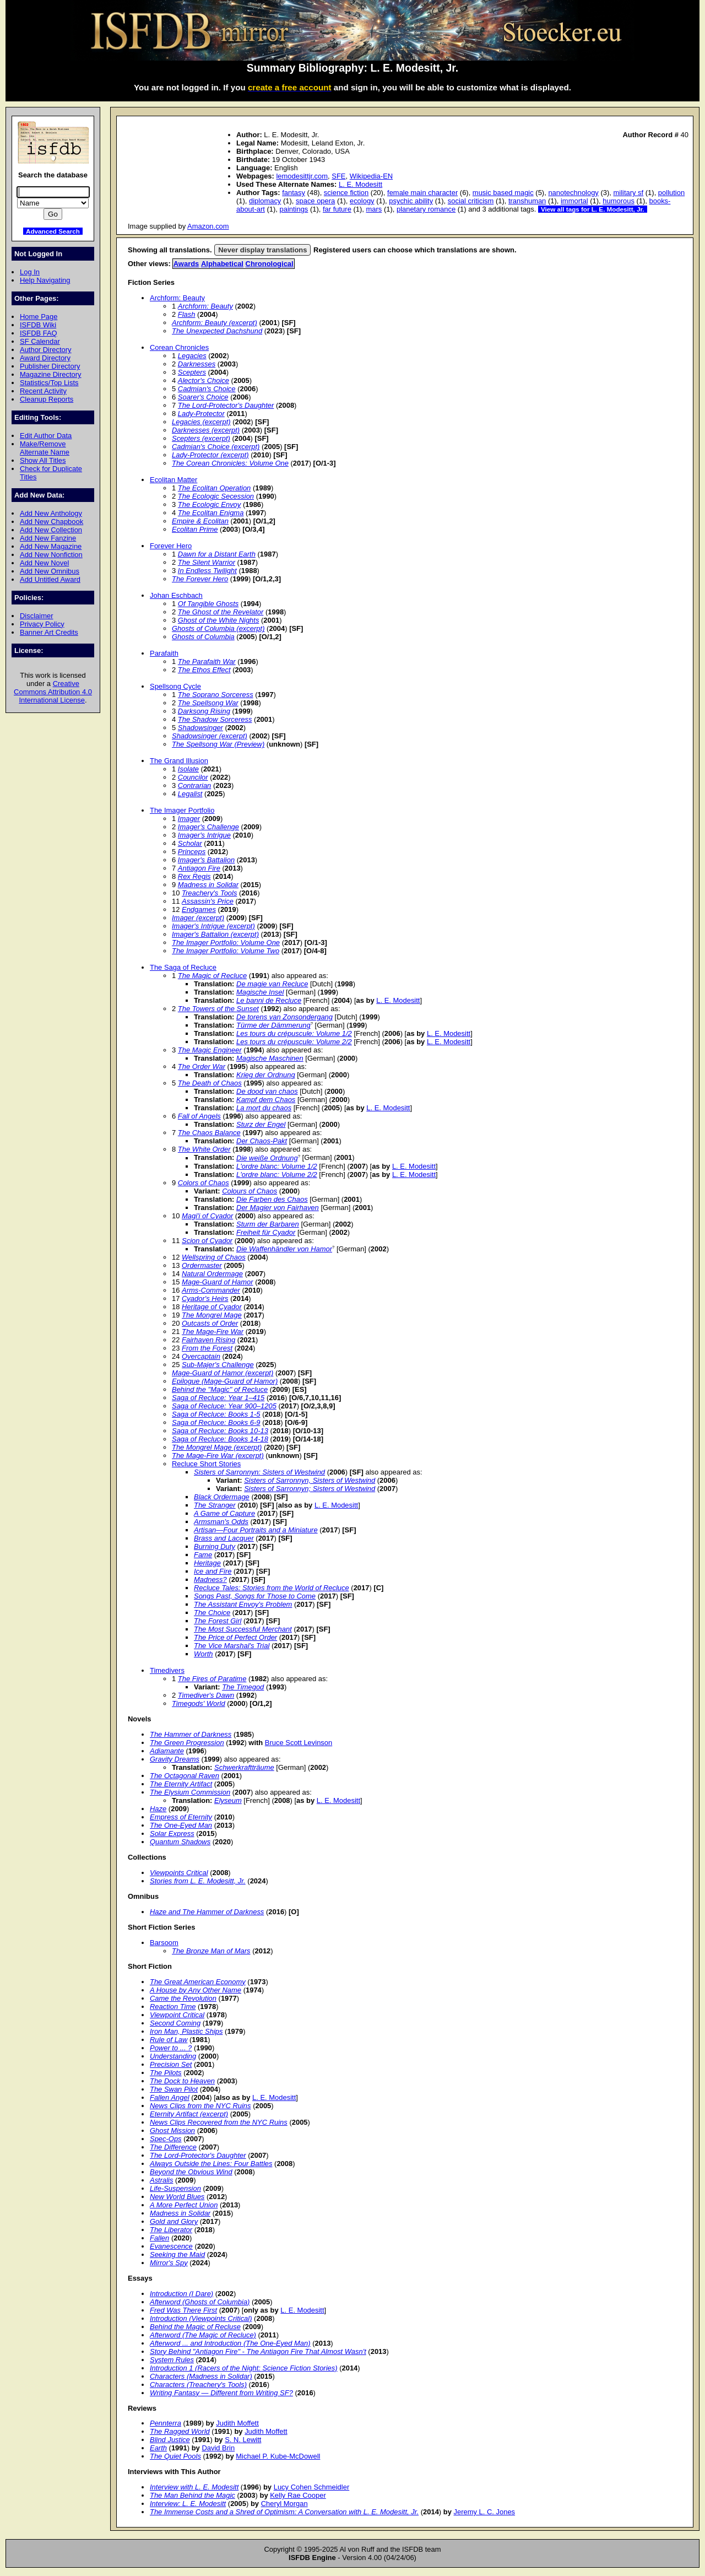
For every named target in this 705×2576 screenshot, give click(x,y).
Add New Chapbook (51, 521)
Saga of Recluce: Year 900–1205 (224, 1406)
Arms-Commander (211, 1290)
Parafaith (164, 653)
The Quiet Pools (175, 2456)
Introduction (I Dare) (181, 2293)
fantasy (293, 192)
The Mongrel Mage (212, 1315)
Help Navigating (45, 280)
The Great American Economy (198, 1982)
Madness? (210, 1579)
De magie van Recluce (272, 984)
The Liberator (171, 2230)
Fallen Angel (169, 2097)
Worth (203, 1654)
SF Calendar (40, 341)
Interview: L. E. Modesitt (188, 2503)
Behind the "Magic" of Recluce (220, 1389)
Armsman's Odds (221, 1521)
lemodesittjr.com (302, 176)
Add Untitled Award (50, 579)
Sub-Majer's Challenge (218, 1364)
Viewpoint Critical (177, 2015)
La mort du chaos (263, 1108)
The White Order (204, 1149)
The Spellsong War (208, 703)
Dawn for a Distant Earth (217, 554)
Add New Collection (51, 530)
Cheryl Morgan (284, 2503)
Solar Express (172, 1833)
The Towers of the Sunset (218, 1009)
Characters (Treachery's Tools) (198, 2384)
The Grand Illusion (179, 761)
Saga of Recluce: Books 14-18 (220, 1439)
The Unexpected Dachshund (217, 331)
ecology (362, 201)
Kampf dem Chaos (265, 1099)
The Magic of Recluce (212, 975)
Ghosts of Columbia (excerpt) (218, 628)
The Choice (212, 1612)
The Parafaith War (207, 661)
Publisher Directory (50, 366)
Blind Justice (170, 2439)
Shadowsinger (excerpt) (209, 736)
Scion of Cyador (207, 1240)
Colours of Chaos (249, 1191)
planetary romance (426, 209)
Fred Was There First (183, 2310)
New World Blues (177, 2196)
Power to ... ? (171, 2048)
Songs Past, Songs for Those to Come (255, 1596)
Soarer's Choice (203, 397)
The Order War (201, 1066)
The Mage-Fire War (212, 1331)
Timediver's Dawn (206, 1695)
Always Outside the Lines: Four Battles (211, 2163)
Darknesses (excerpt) (206, 430)
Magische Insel (260, 992)
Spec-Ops (166, 2139)
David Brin (218, 2448)
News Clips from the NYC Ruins (200, 2106)
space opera (315, 201)
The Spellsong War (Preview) (218, 744)
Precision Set (171, 2064)
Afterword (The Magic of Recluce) (203, 2335)
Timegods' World (198, 1703)
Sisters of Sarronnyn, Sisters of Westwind (309, 1480)
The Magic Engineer (210, 1050)
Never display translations (262, 250)
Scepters (192, 372)
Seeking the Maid (177, 2254)
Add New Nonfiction (51, 554)
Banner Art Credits (49, 632)
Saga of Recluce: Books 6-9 (216, 1422)
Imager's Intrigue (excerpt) (213, 926)
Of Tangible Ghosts (208, 604)
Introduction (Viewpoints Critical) (201, 2318)
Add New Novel (44, 563)
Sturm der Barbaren (267, 1224)
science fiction (346, 192)
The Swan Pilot (174, 2089)
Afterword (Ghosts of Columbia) (200, 2302)
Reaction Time (173, 2006)
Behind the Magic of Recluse (195, 2327)
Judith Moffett (237, 2423)
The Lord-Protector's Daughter (226, 405)
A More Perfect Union (184, 2205)
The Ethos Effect (204, 670)
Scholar (190, 843)
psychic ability (411, 201)
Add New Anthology (51, 513)
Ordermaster (202, 1265)
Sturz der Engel (260, 1124)
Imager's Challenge (208, 827)
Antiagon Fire (199, 868)
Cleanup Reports (46, 399)
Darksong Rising (204, 711)
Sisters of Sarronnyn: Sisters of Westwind (259, 1472)
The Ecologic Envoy (209, 504)
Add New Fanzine (48, 538)
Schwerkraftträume (244, 1767)
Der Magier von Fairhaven (277, 1207)
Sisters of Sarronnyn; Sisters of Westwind (309, 1488)
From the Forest (207, 1348)
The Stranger (215, 1505)
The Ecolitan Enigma (211, 513)
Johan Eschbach (176, 595)
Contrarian (194, 785)
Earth (158, 2448)
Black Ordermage (222, 1497)
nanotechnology (573, 192)
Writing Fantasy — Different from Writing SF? (221, 2393)
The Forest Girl (217, 1621)
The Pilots (166, 2073)
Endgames (199, 909)
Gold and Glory (174, 2221)
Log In (30, 272)
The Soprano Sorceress (215, 694)
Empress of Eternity (181, 1817)
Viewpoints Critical (179, 1872)
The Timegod (243, 1687)
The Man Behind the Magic (192, 2495)
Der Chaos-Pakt (261, 1141)
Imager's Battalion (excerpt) (215, 934)
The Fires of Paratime (212, 1679)
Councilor (193, 777)
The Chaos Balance (209, 1132)
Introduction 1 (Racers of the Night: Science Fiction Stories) (244, 2368)
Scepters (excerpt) (201, 438)
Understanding (173, 2056)
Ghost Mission (172, 2130)
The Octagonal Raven (184, 1776)
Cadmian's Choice (207, 389)
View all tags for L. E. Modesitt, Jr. (592, 209)
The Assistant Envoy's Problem (243, 1604)
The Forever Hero (200, 579)
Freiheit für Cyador (265, 1232)
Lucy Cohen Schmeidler (312, 2487)
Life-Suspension (175, 2188)
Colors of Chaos (203, 1183)
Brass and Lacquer (224, 1538)
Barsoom (164, 1942)
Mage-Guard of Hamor (217, 1282)
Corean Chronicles (179, 347)
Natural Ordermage (212, 1274)
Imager (189, 818)
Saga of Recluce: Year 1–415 (218, 1398)
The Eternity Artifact (181, 1784)
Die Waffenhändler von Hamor (284, 1249)
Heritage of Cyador (212, 1307)
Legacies (192, 356)
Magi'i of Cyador (207, 1216)
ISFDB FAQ (38, 333)
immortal (574, 201)
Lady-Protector (201, 413)
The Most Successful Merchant (243, 1629)
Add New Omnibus (49, 571)
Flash (187, 314)
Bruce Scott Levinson (298, 1742)
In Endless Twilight (207, 570)
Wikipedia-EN (371, 176)
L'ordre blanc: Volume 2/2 (276, 1174)
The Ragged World (180, 2431)
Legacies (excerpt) (201, 422)
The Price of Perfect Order (235, 1637)
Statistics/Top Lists (49, 383)
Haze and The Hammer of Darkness (207, 1912)
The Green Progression (187, 1742)
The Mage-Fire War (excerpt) (218, 1455)
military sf (629, 192)
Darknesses (196, 364)
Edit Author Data (46, 435)
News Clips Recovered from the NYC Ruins (219, 2122)
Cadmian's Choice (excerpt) (215, 446)
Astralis (161, 2180)
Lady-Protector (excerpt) (210, 455)
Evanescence (171, 2246)
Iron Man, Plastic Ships (186, 2031)
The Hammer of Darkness (190, 1734)
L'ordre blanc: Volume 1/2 (276, 1166)
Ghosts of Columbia (203, 637)
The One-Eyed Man (181, 1825)
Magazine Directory (51, 374)
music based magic (503, 192)
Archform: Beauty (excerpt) (214, 322)
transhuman (527, 201)
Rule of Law (168, 2039)
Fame (203, 1555)
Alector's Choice (203, 380)
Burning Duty (214, 1546)
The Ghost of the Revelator (221, 612)
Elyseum (228, 1800)
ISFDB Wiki (38, 325)
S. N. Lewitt (243, 2439)
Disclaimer (36, 616)
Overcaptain (201, 1356)
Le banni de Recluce (268, 1000)
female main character (422, 192)
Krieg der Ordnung (265, 1075)
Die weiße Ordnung (267, 1158)
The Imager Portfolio (182, 810)
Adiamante (167, 1751)
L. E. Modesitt (360, 184)
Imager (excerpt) (198, 918)
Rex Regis (194, 876)
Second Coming (175, 2023)
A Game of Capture (224, 1513)
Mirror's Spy (169, 2263)
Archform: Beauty (177, 298)
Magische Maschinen (269, 1058)
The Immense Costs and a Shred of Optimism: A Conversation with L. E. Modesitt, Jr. (284, 2512)
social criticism (471, 201)
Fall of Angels (199, 1116)
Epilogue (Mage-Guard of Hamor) (225, 1381)
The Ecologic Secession (216, 496)
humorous (618, 201)
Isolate (188, 769)
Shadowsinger (200, 727)
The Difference (173, 2147)
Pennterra (165, 2423)
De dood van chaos (267, 1091)
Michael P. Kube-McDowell (278, 2456)
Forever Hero (171, 546)
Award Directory (45, 358)
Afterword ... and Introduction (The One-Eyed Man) (230, 2343)
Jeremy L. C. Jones (485, 2512)
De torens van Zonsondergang (284, 1017)
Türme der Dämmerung (273, 1025)
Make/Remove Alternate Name (44, 448)
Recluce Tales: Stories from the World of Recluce (271, 1588)
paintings (294, 209)
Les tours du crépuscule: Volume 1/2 (294, 1033)
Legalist (190, 794)
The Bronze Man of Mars (211, 1951)
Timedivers (167, 1670)
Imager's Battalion (206, 860)
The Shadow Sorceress (215, 719)
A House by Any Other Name (195, 1990)
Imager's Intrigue (204, 835)
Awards (186, 264)
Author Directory (46, 349)
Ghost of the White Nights (218, 620)
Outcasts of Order (210, 1323)
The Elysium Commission (190, 1792)
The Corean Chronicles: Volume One (230, 463)
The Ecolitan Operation (214, 488)
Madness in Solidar (208, 885)
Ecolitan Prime (195, 529)
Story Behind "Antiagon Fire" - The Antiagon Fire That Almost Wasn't (258, 2351)
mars (374, 209)
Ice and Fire (212, 1571)
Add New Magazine (51, 546)
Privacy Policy (42, 624)
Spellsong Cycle (175, 686)
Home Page (38, 316)
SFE (338, 176)
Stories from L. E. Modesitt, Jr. (198, 1881)
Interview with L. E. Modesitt (194, 2487)
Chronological (270, 264)
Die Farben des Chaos (272, 1199)
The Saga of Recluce (183, 967)
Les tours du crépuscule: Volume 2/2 (294, 1042)
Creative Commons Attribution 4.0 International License (53, 691)
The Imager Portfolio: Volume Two (225, 951)
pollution (671, 192)
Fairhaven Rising (208, 1340)
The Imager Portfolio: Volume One (226, 942)
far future (337, 209)
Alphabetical (222, 264)
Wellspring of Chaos (214, 1257)
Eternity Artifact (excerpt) (189, 2114)
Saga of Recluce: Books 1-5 (216, 1414)
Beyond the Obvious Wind (191, 2172)
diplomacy (265, 201)
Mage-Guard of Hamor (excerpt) (222, 1373)
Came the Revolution (183, 1998)
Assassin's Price (208, 901)
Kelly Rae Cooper (298, 2495)
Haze (158, 1809)
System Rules (172, 2360)
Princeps (191, 851)
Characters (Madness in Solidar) (201, 2376)
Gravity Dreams (174, 1759)
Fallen (159, 2238)
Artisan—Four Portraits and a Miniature (256, 1530)
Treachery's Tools (209, 893)
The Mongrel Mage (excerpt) (217, 1447)
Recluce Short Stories (206, 1464)
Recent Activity (43, 391)
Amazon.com (208, 226)
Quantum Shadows (180, 1842)
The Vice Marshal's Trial (231, 1645)
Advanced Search (53, 231)
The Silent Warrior (206, 562)
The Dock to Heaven (182, 2081)
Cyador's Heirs (205, 1298)
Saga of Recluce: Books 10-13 (220, 1431)
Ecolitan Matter (173, 480)
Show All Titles (43, 460)
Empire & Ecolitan (200, 521)
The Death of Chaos (210, 1083)
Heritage (207, 1563)
